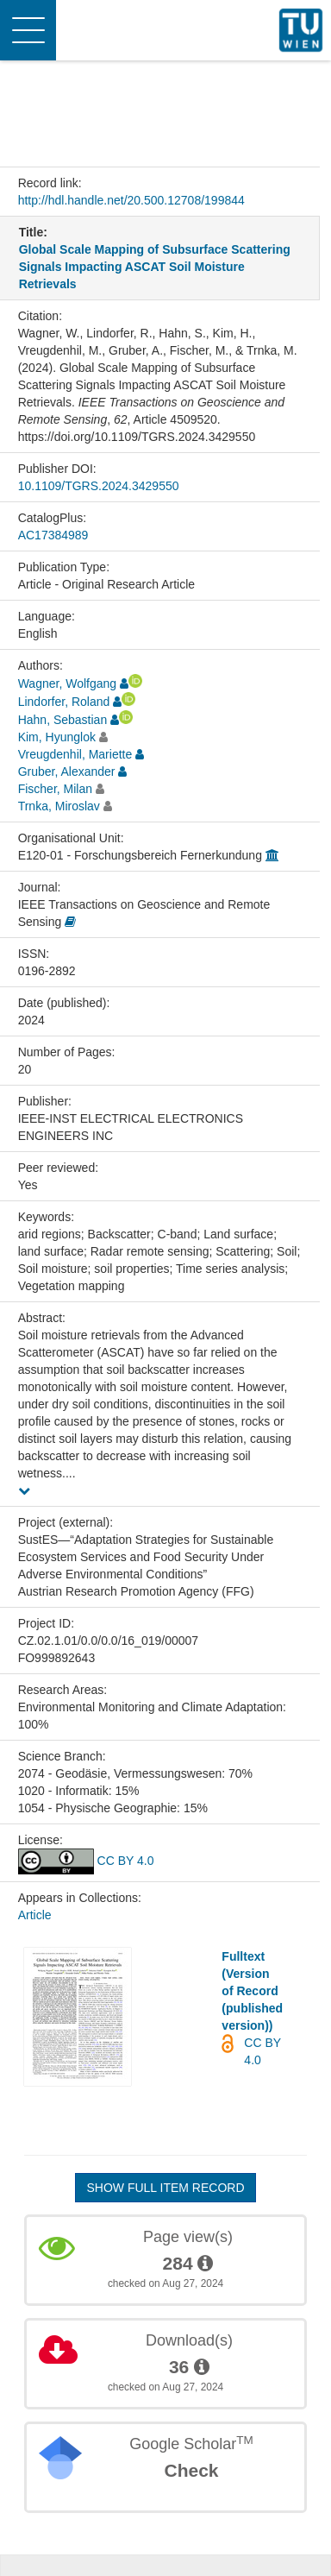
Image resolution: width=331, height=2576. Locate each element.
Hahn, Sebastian (63, 720)
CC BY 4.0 (86, 1860)
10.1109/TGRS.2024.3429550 (98, 486)
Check (191, 2470)
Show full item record (165, 2188)
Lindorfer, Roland (64, 702)
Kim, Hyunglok (57, 737)
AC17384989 (53, 535)
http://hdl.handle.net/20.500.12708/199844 (131, 200)
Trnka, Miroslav (59, 806)
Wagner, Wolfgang (67, 683)
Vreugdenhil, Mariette (75, 754)
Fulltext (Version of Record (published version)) (252, 1990)
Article (35, 1915)
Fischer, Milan (55, 789)
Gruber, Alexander (67, 771)
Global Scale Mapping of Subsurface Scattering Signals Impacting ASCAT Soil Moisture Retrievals (154, 266)
